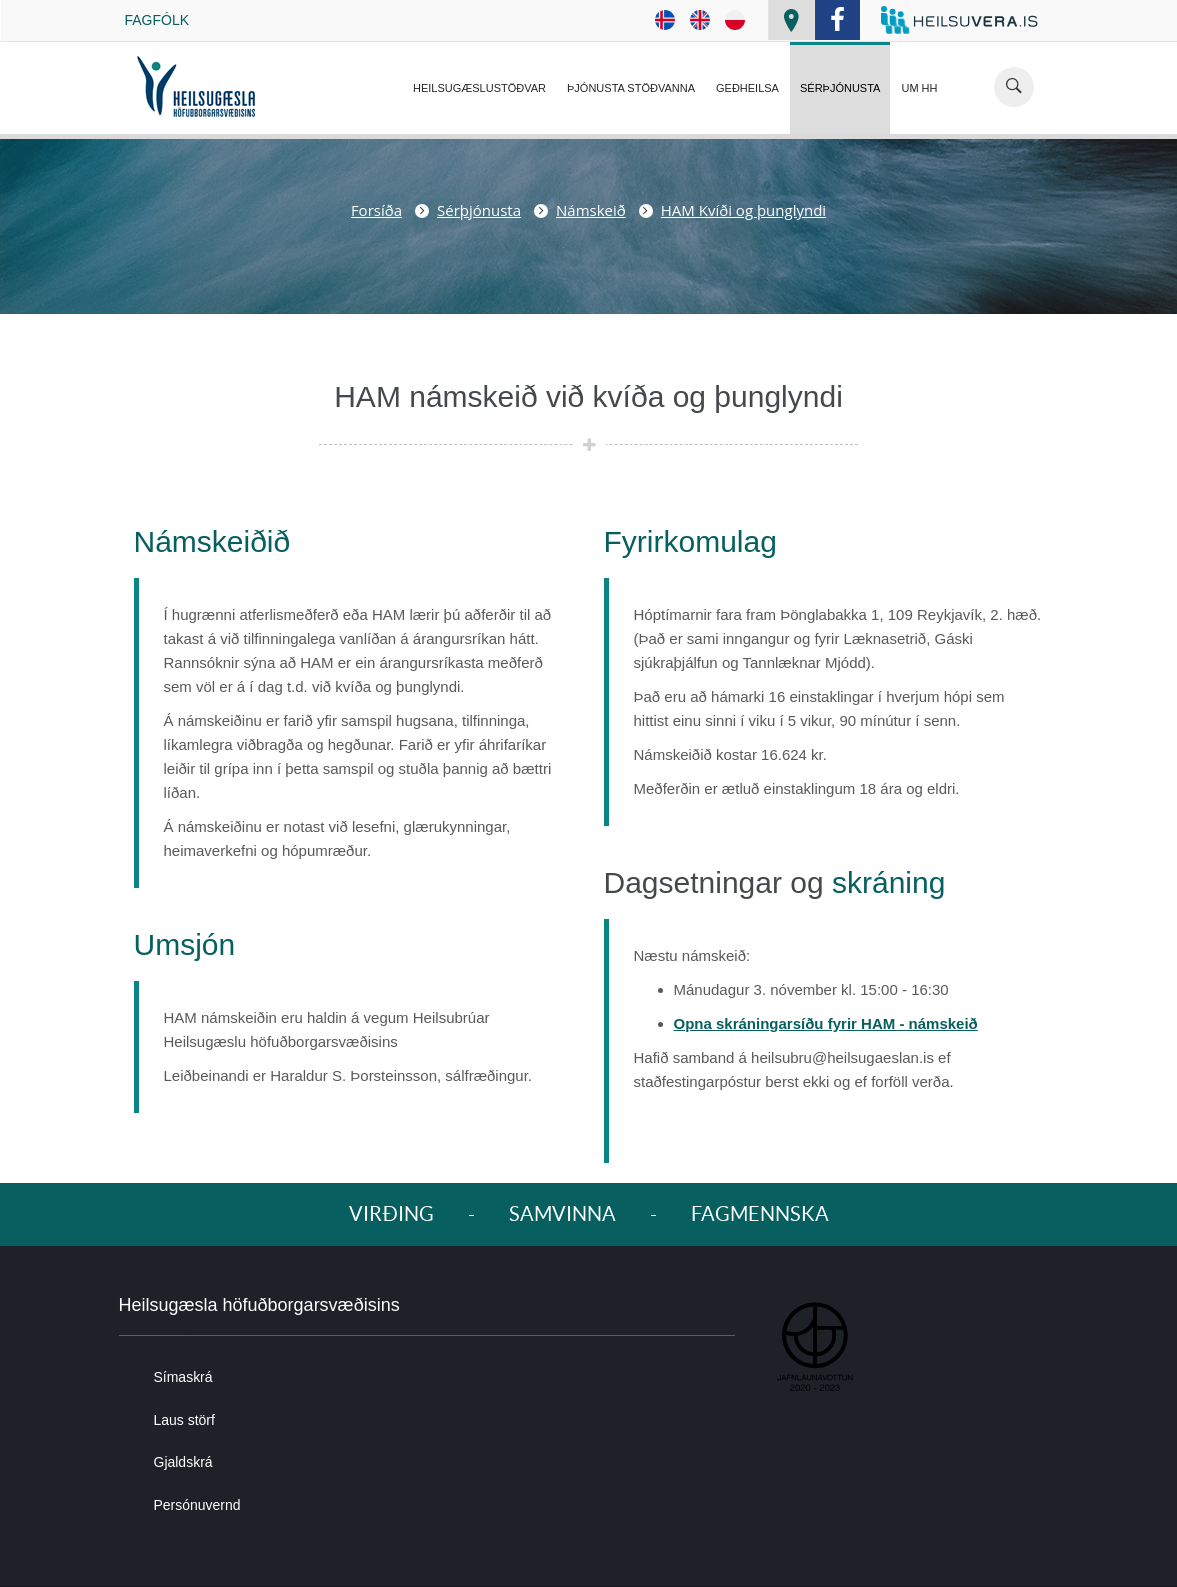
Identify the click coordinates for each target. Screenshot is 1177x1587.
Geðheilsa (747, 88)
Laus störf (184, 1420)
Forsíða (376, 210)
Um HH (919, 88)
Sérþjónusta (840, 88)
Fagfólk (157, 20)
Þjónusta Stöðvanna (631, 88)
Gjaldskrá (183, 1462)
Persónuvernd (197, 1505)
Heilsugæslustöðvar (479, 88)
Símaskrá (183, 1377)
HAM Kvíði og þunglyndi (743, 210)
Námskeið (591, 210)
